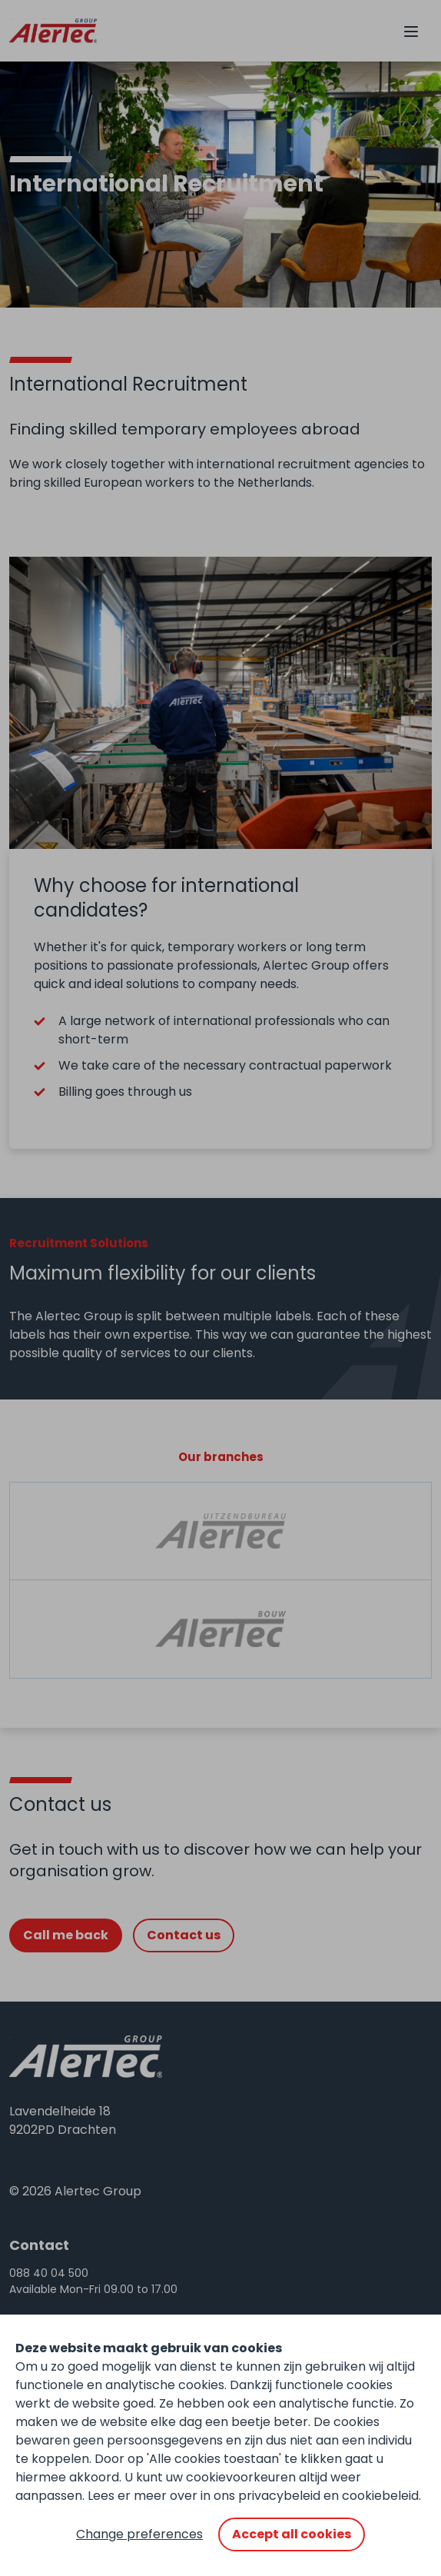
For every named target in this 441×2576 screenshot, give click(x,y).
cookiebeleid (380, 2495)
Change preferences (139, 2534)
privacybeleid (279, 2495)
